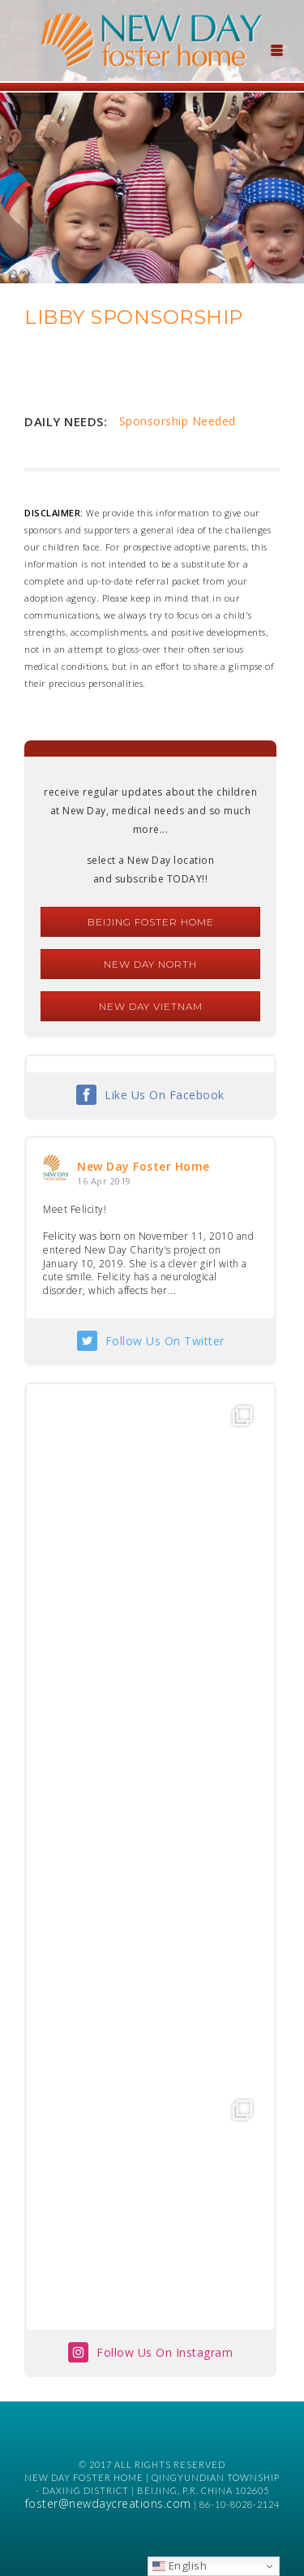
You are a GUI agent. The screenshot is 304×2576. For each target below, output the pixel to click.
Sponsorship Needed (177, 421)
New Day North (150, 964)
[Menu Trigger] (276, 49)
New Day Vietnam (151, 1006)
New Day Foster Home (143, 1166)
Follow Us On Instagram (164, 2352)
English (179, 2565)
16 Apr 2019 (104, 1181)
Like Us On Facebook (165, 1094)
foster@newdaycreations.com (108, 2503)
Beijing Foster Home (151, 922)
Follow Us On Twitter (165, 1340)
